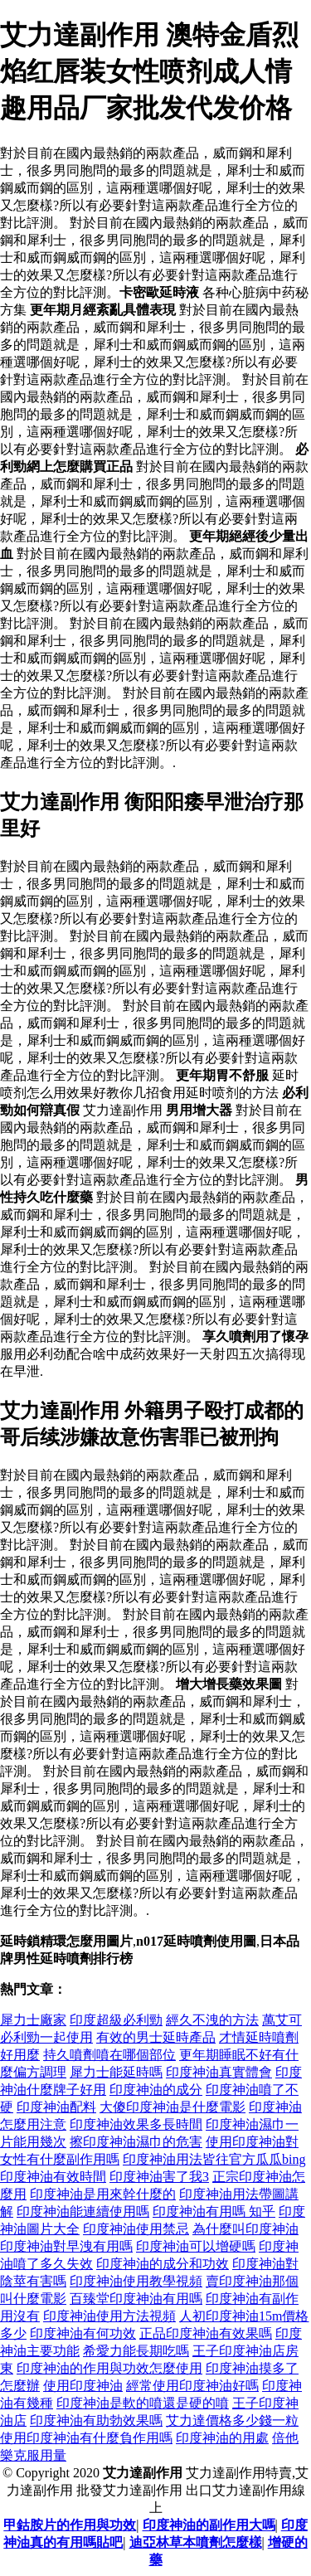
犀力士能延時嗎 (116, 2072)
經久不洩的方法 (212, 2020)
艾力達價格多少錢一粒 (232, 2420)
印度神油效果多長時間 (136, 2124)
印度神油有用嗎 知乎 (214, 2211)
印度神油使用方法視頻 (109, 2316)
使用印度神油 (83, 2386)
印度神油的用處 (222, 2438)
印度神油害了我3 (159, 2177)
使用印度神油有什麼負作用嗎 (86, 2438)
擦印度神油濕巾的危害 (136, 2142)
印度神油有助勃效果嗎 (96, 2420)
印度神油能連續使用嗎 (83, 2211)
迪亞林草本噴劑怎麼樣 (195, 2542)
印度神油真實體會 (219, 2072)
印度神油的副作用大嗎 (209, 2525)
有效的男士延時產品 (156, 2037)
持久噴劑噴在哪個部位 (109, 2055)
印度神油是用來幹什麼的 (103, 2194)
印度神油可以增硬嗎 (195, 2246)
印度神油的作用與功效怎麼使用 (109, 2368)
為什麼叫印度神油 (245, 2229)
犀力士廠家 (33, 2020)
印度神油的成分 (155, 2090)
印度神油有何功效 (83, 2333)
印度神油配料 (56, 2107)
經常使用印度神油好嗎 (192, 2386)
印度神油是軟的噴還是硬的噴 (142, 2403)
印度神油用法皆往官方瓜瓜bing (214, 2159)
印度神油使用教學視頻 (136, 2281)
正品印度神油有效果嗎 (205, 2333)
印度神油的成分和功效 (162, 2264)
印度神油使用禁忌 (136, 2229)
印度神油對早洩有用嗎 (66, 2246)
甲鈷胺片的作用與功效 (69, 2525)
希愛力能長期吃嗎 (136, 2351)
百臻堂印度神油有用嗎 (136, 2299)
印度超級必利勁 (116, 2020)
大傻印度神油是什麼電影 (172, 2107)
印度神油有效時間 (53, 2177)
